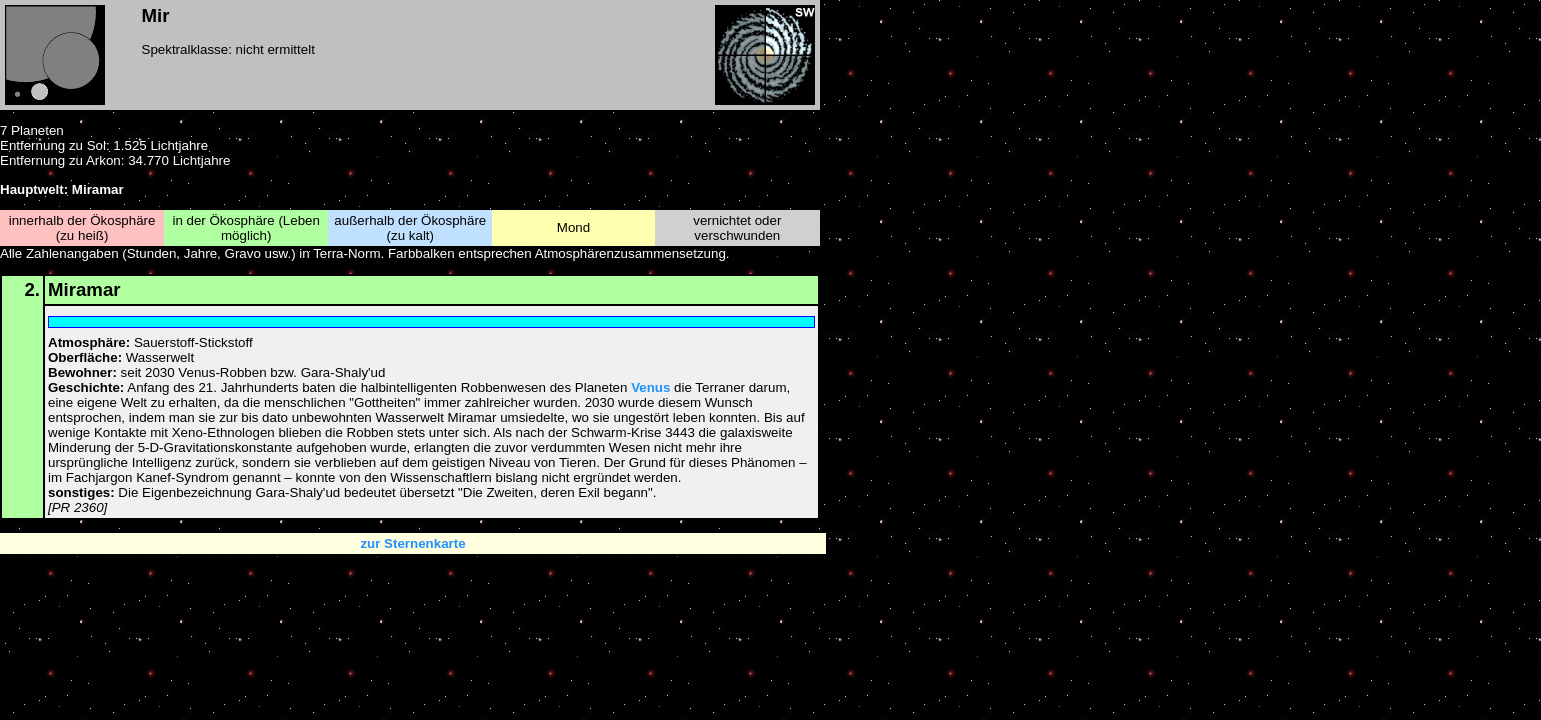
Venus (650, 387)
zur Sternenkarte (412, 543)
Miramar (84, 289)
